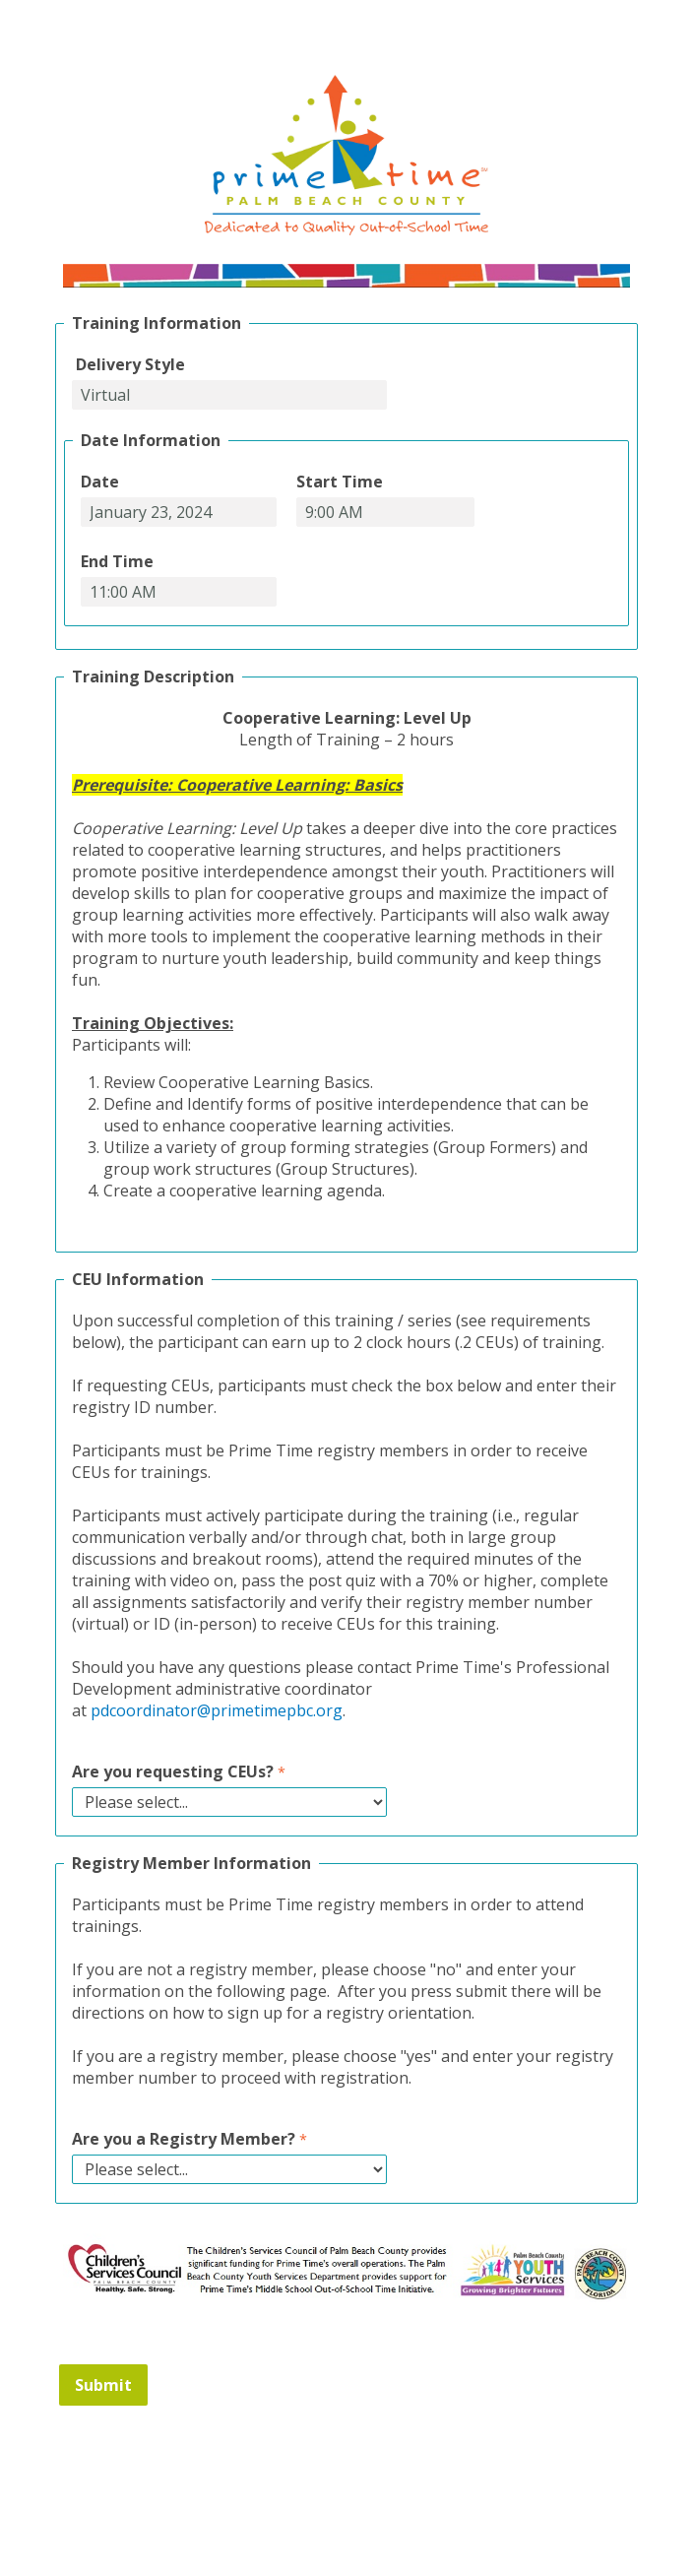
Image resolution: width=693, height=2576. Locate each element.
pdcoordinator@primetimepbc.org (217, 1710)
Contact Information (346, 2487)
